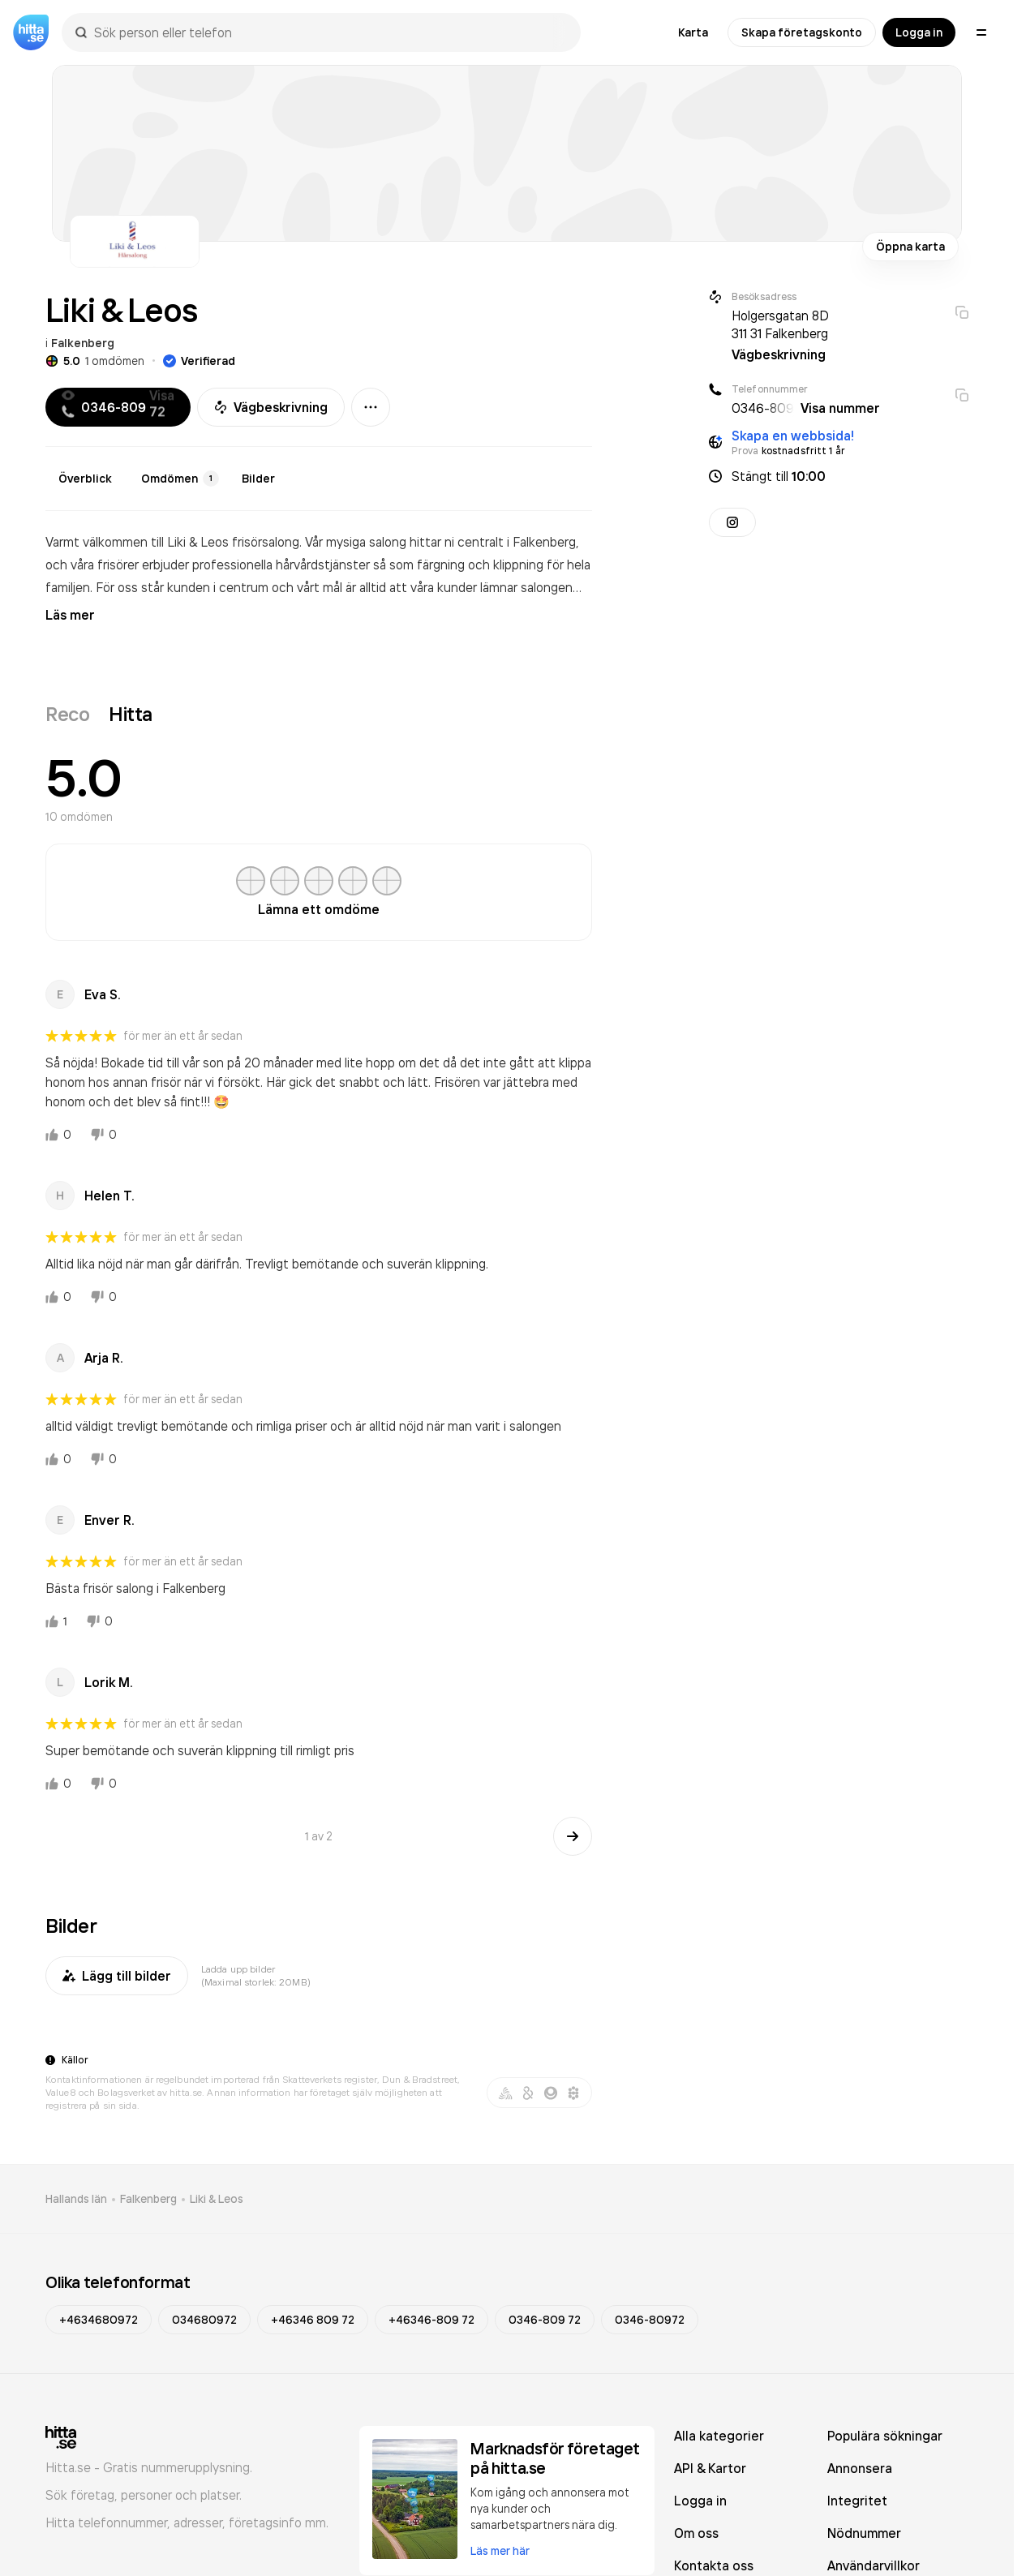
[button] (838, 476)
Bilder (258, 478)
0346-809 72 (545, 2319)
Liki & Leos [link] (216, 2199)
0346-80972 (650, 2319)
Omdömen (180, 478)
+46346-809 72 (431, 2319)
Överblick (85, 478)
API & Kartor (710, 2468)
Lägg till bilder (116, 1976)
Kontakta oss (713, 2565)
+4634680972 (98, 2319)
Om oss (696, 2533)
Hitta (130, 713)
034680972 (204, 2319)
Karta (693, 32)
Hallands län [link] (76, 2199)
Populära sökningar (884, 2436)
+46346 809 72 (312, 2319)
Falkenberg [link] (148, 2199)
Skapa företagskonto (801, 32)
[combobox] (329, 32)
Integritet (857, 2500)
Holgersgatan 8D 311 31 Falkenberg (780, 324)
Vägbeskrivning (271, 407)
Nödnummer (864, 2533)
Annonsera (859, 2468)
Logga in (918, 32)
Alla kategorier (719, 2436)
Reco (67, 713)
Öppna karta (910, 246)
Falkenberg (82, 343)
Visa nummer (840, 408)
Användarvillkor (873, 2565)
